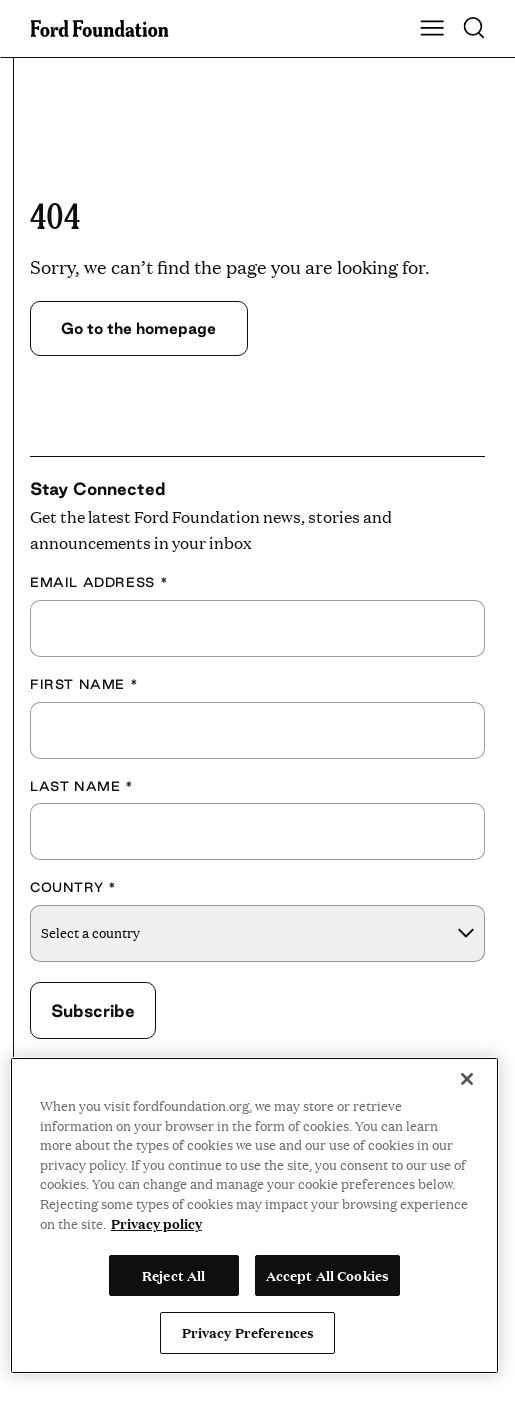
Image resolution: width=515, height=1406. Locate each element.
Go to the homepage (138, 328)
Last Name (82, 786)
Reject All (173, 1275)
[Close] (467, 1079)
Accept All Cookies (327, 1275)
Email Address (99, 582)
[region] (254, 1215)
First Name (84, 684)
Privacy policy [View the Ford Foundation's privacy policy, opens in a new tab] (156, 1223)
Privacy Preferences (248, 1332)
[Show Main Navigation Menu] (432, 29)
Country (73, 887)
